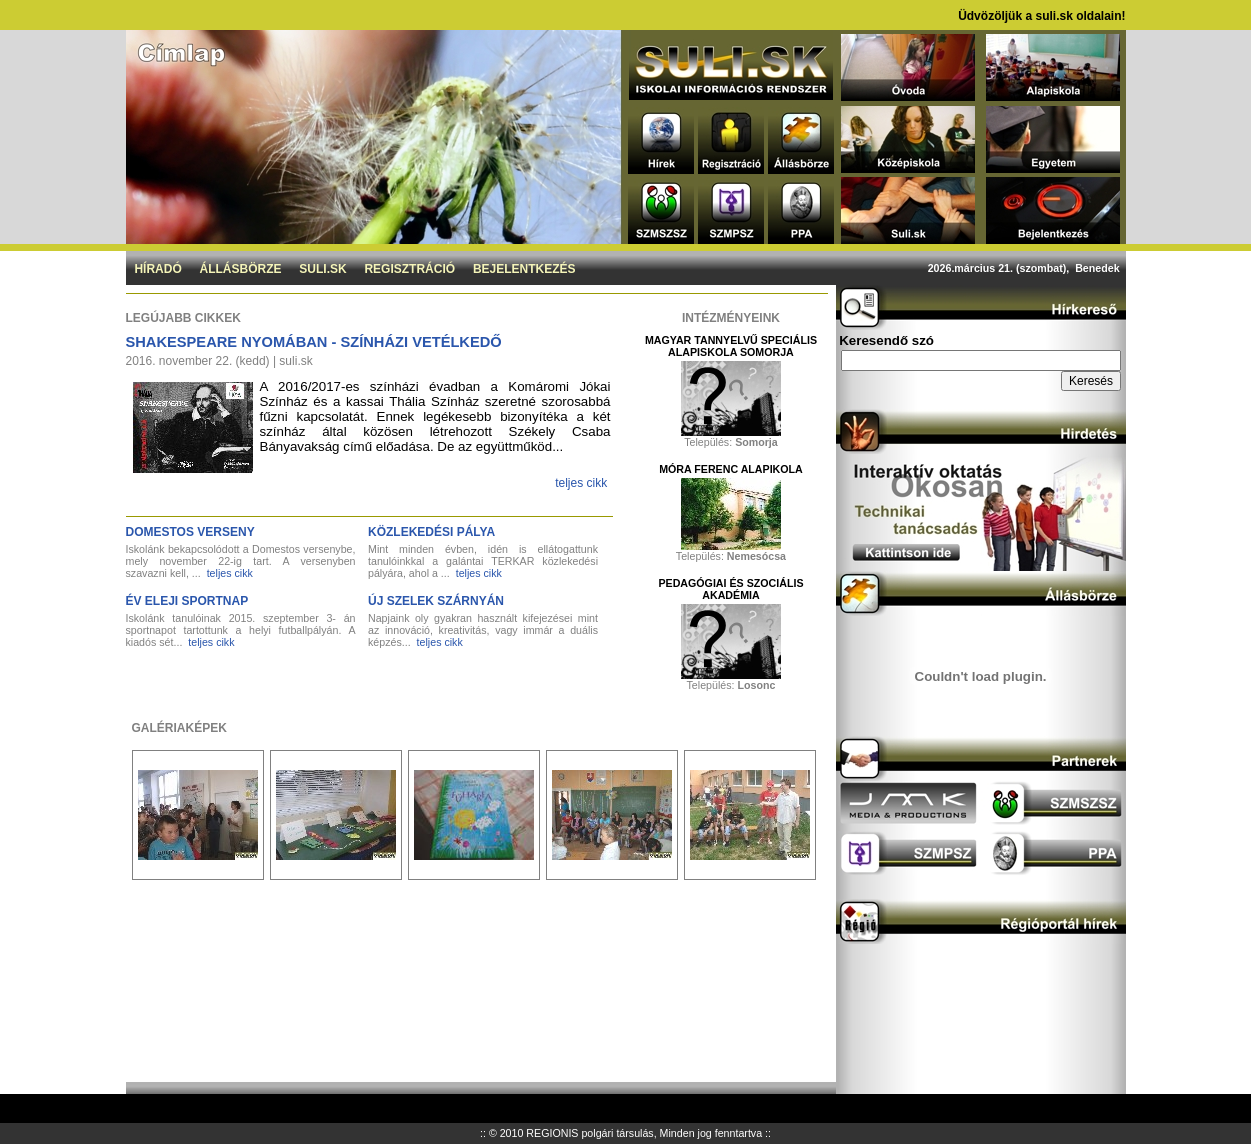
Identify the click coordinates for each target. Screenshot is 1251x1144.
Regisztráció (409, 269)
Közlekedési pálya (431, 532)
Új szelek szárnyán (436, 601)
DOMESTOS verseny (190, 532)
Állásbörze (241, 269)
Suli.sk (322, 269)
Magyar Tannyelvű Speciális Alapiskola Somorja (731, 346)
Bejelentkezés (524, 269)
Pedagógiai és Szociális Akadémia (730, 589)
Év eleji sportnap (187, 601)
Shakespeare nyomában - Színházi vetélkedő (314, 342)
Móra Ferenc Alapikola (731, 469)
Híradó (157, 269)
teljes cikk (581, 483)
